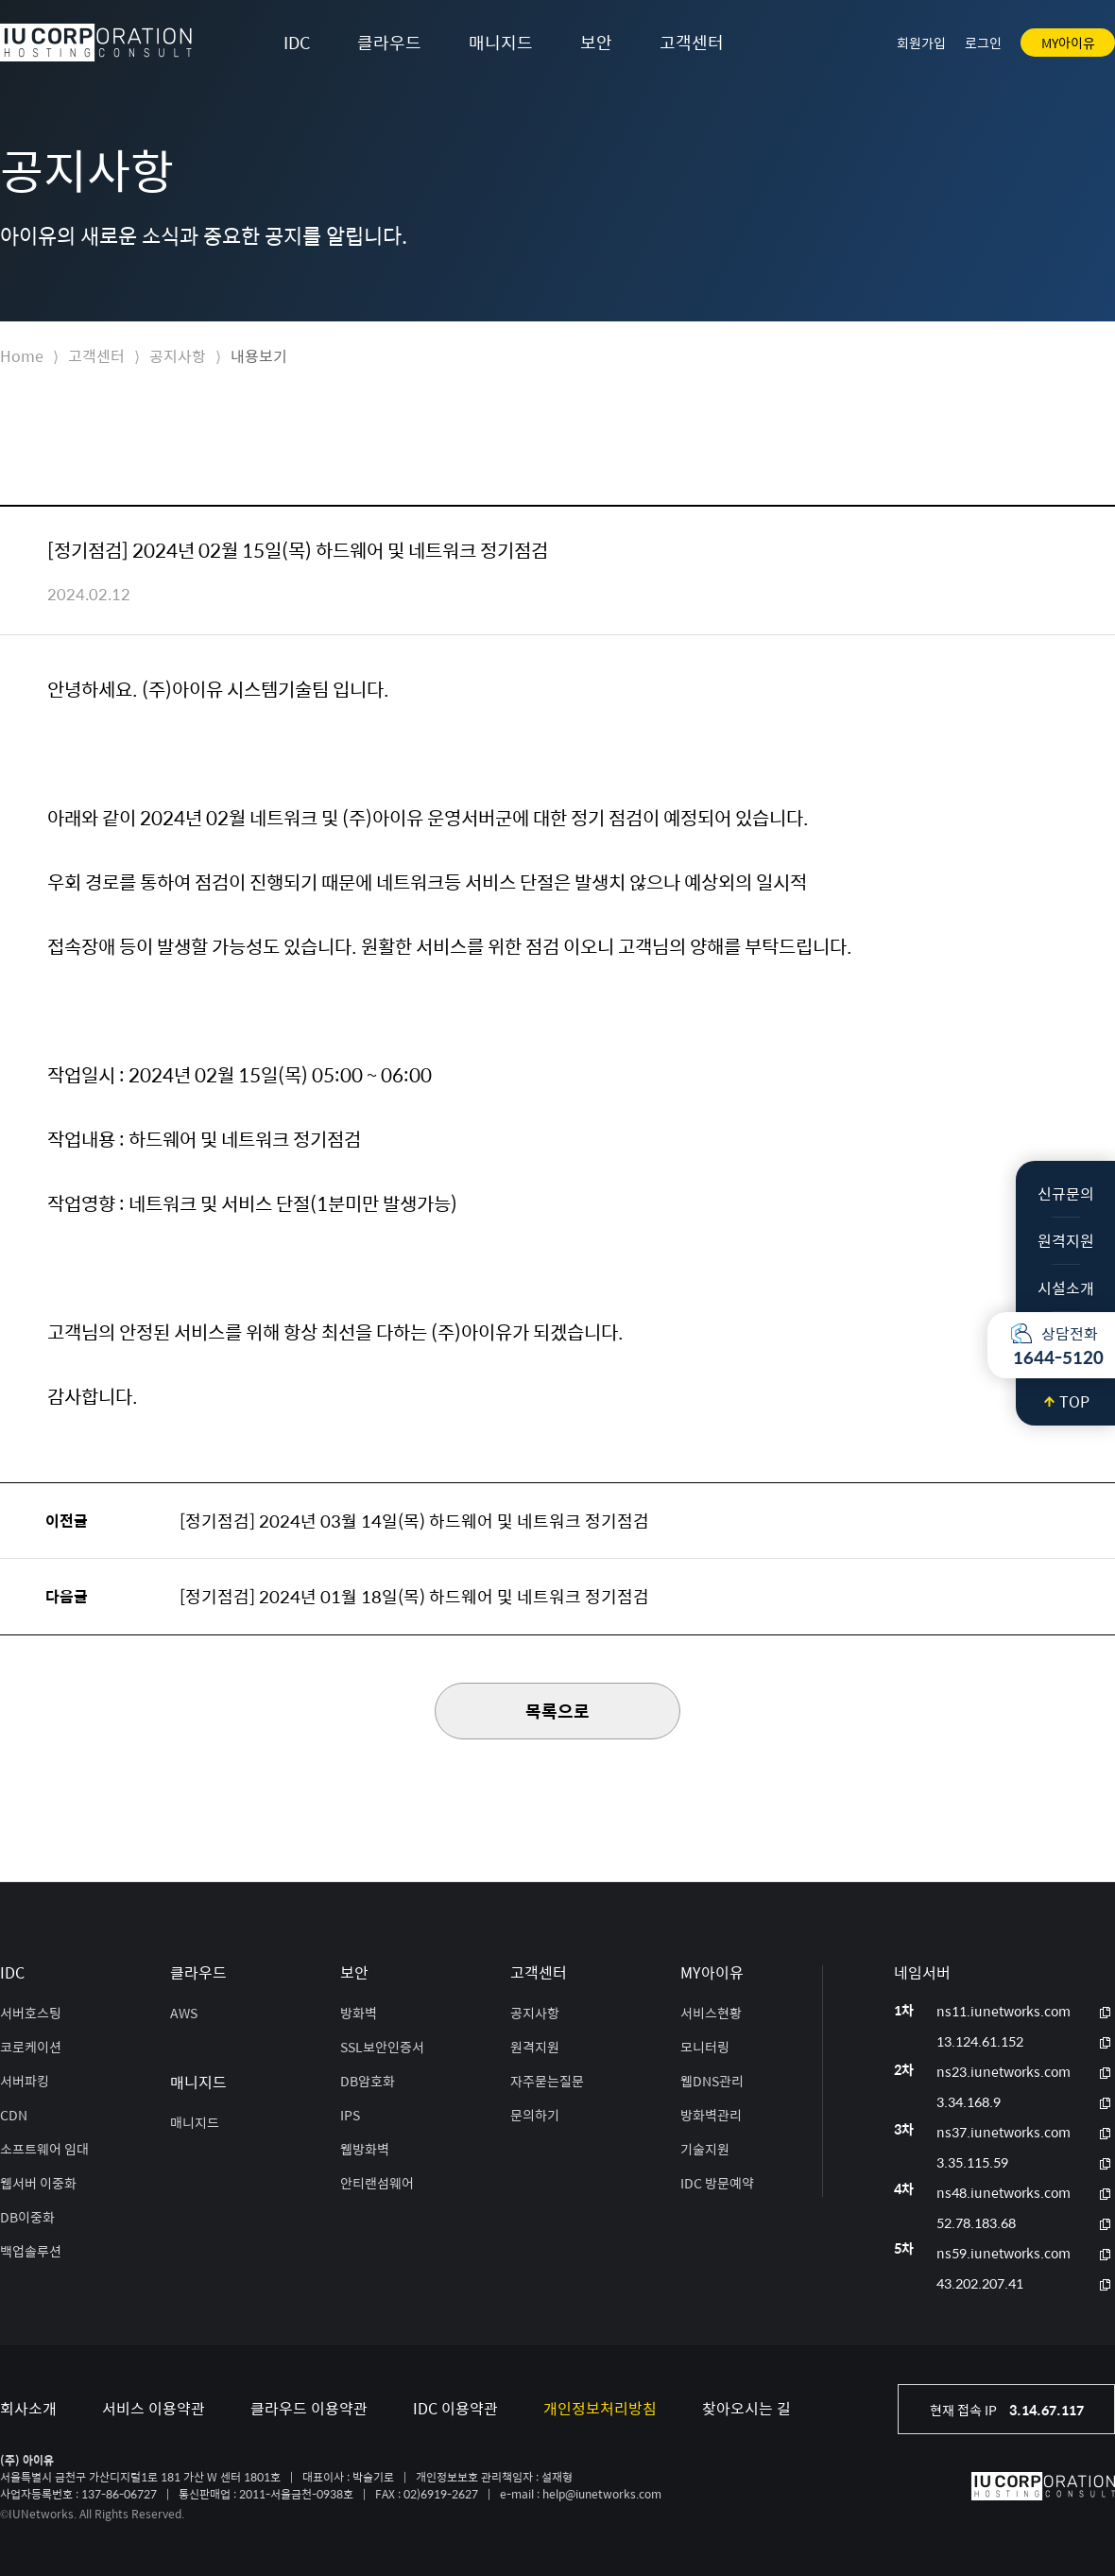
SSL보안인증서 (382, 2046)
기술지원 (704, 2148)
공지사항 (177, 356)
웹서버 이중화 (38, 2182)
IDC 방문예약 (717, 2182)
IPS (350, 2114)
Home (21, 356)
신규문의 (1066, 1193)
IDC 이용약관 (455, 2408)
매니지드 (501, 42)
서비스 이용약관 (153, 2408)
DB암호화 (367, 2080)
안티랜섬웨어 (377, 2182)
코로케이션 (30, 2046)
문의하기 (534, 2114)
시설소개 (1066, 1288)
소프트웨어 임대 (44, 2148)
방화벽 (358, 2012)
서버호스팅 (30, 2012)
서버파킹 (24, 2080)
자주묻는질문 (547, 2080)
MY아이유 (1068, 42)
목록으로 (557, 1710)
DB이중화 (27, 2216)
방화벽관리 (711, 2114)
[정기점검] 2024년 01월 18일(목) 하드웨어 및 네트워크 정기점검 (414, 1596)
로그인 (983, 42)
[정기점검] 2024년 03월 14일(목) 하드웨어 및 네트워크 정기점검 (414, 1520)
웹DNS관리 (712, 2080)
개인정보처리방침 (600, 2408)
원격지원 (1066, 1241)
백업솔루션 (30, 2250)
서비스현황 (711, 2012)
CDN (13, 2114)
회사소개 (28, 2408)
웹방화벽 (364, 2148)
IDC (296, 42)
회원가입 (921, 42)
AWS (183, 2012)
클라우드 (389, 42)
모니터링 (704, 2046)
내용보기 (259, 356)
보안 (596, 42)
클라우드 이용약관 (309, 2408)
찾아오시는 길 (746, 2408)
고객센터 (692, 42)
